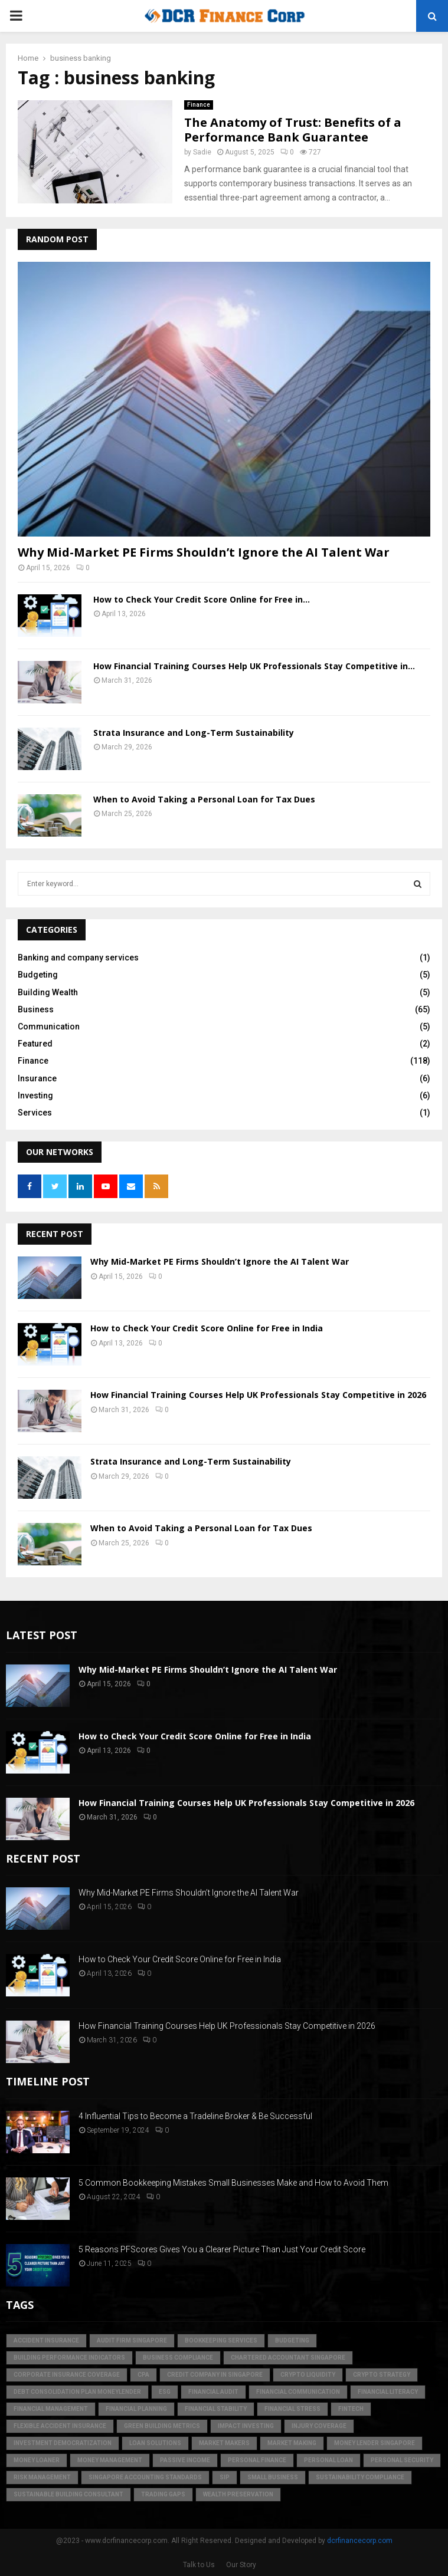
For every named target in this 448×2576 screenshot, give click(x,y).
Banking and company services (78, 957)
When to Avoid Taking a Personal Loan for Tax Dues (204, 799)
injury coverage (319, 2426)
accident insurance (46, 2340)
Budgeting (38, 974)
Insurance (37, 1078)
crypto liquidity (307, 2374)
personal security (402, 2460)
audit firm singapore (132, 2340)
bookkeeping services (221, 2340)
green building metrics (162, 2426)
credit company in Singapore (215, 2374)
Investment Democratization (63, 2443)
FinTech (351, 2409)
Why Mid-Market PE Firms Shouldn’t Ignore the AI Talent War (204, 552)
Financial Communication (298, 2392)
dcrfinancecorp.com (360, 2540)
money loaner (37, 2460)
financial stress (292, 2409)
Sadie (202, 152)
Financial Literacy (388, 2392)
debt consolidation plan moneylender (77, 2392)
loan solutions (155, 2443)
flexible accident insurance (60, 2426)
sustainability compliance (360, 2477)
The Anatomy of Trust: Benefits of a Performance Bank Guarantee (292, 129)
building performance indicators (69, 2357)
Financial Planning (136, 2409)
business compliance (178, 2357)
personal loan (328, 2460)
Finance (198, 104)
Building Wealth (48, 992)
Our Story (241, 2565)
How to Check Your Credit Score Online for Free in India (206, 1328)
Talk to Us (199, 2565)
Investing (35, 1095)
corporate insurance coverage (67, 2374)
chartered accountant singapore (288, 2357)
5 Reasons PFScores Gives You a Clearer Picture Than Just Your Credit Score (222, 2249)
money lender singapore (374, 2443)
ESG (165, 2392)
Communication (49, 1026)
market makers (224, 2443)
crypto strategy (381, 2374)
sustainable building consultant (68, 2494)
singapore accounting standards (145, 2477)
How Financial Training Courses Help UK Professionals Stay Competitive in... (254, 666)
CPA (143, 2374)
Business (36, 1009)
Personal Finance (257, 2460)
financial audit (213, 2392)
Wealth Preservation (238, 2494)
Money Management (109, 2460)
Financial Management (51, 2409)
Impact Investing (246, 2426)
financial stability (216, 2409)
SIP (225, 2477)
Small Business (272, 2477)
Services (35, 1112)
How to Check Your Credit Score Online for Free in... (201, 599)
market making (291, 2443)
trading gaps (163, 2494)
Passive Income (185, 2460)
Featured (35, 1043)
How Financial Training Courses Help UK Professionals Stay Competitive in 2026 (258, 1394)
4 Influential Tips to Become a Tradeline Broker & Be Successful (195, 2116)
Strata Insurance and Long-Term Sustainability (193, 732)
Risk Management (42, 2477)
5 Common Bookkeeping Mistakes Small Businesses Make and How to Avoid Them (233, 2182)
